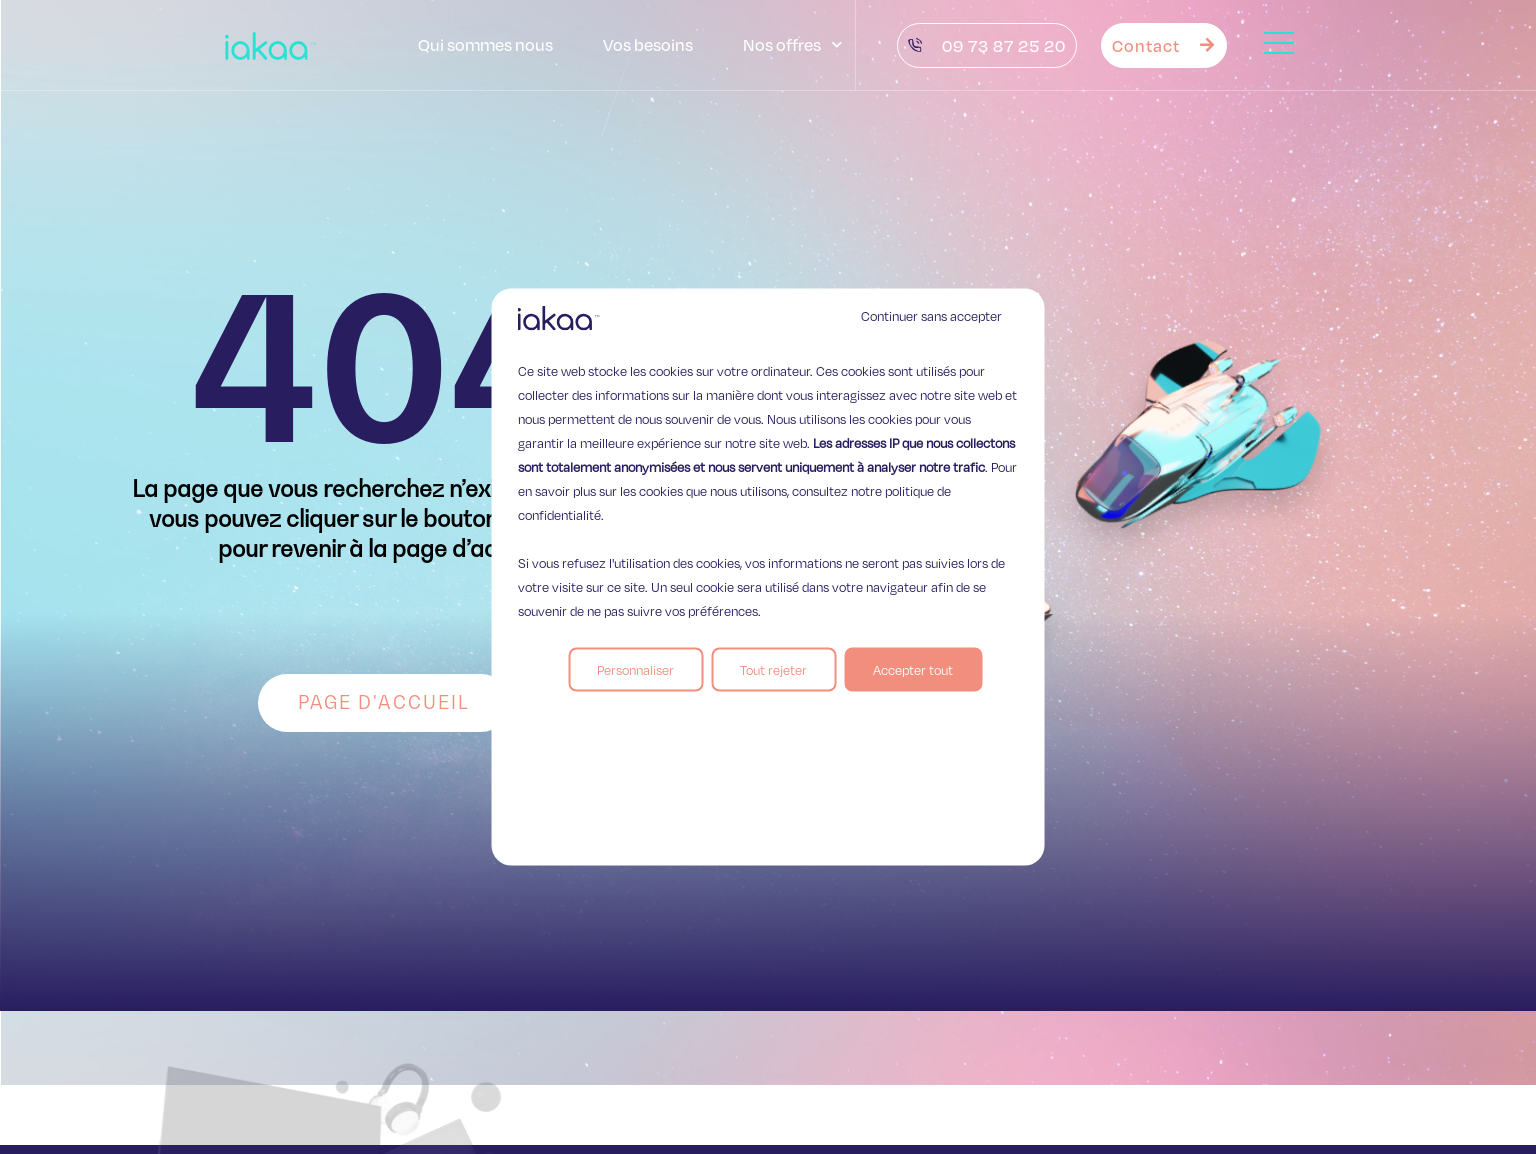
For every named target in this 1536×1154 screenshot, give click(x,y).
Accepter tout (913, 670)
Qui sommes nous (485, 44)
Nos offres (792, 45)
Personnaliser (635, 670)
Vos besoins (648, 44)
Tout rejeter (773, 670)
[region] (768, 577)
